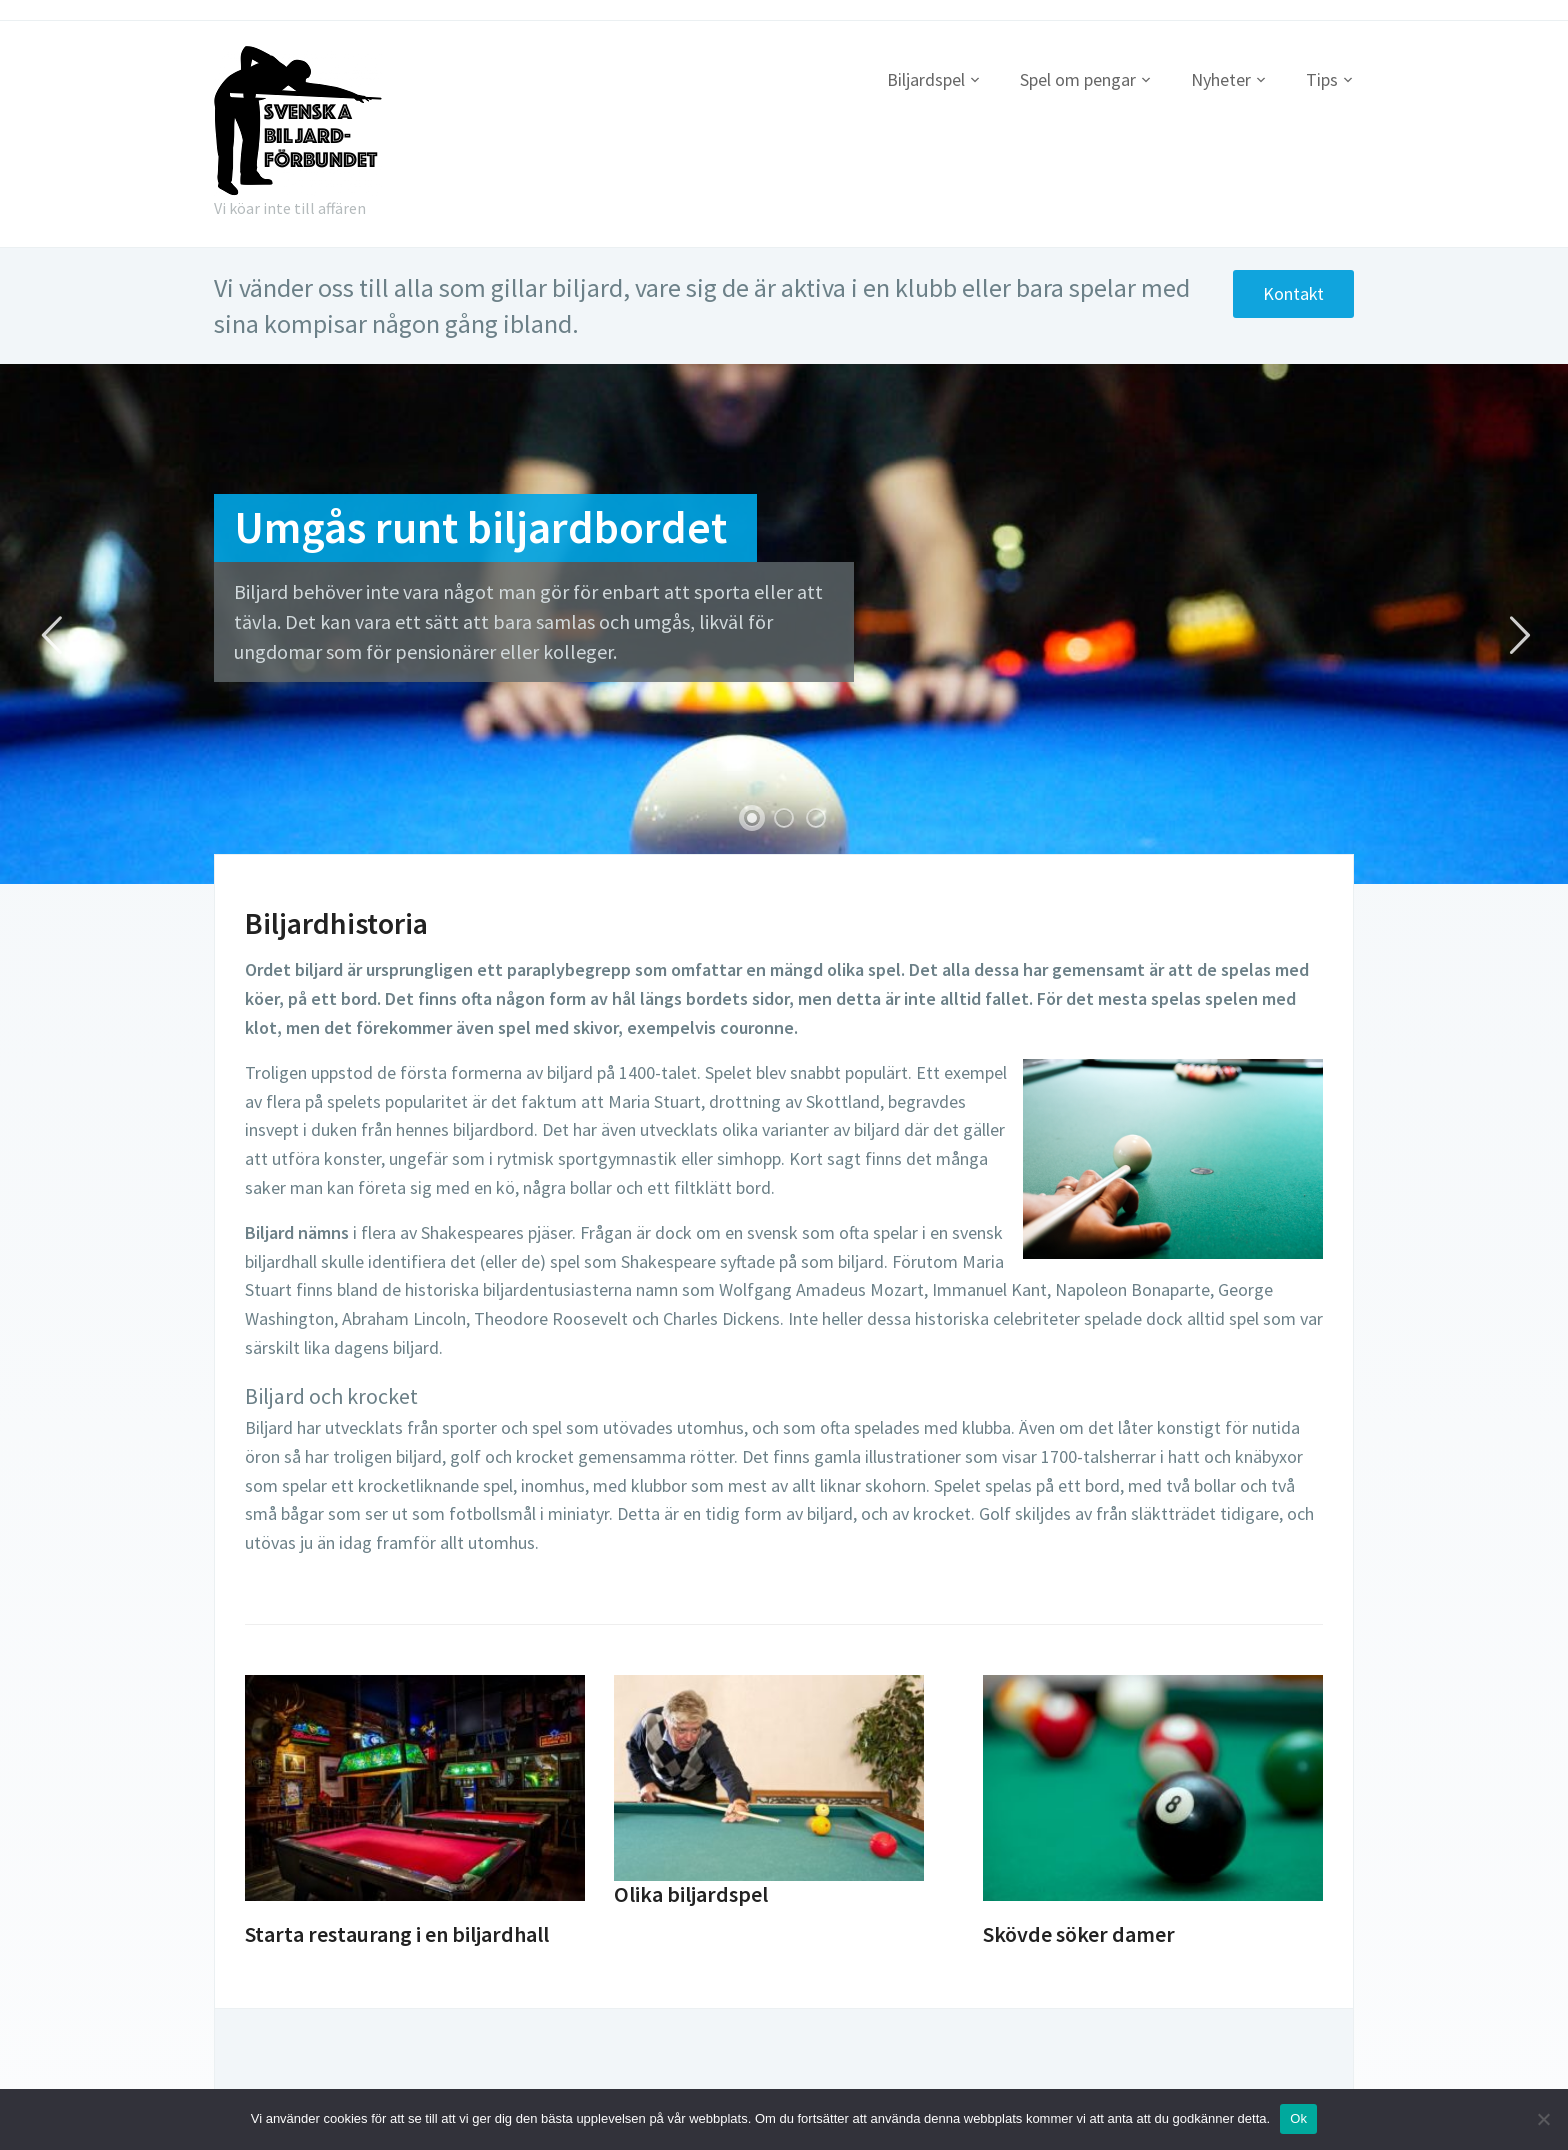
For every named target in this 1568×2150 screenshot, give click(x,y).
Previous (51, 635)
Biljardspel (926, 79)
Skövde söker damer (1079, 1934)
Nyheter (1221, 79)
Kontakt (1293, 293)
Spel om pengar (1078, 79)
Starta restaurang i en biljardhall (397, 1934)
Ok (1298, 2118)
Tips (1322, 79)
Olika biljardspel (691, 1894)
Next (1517, 635)
